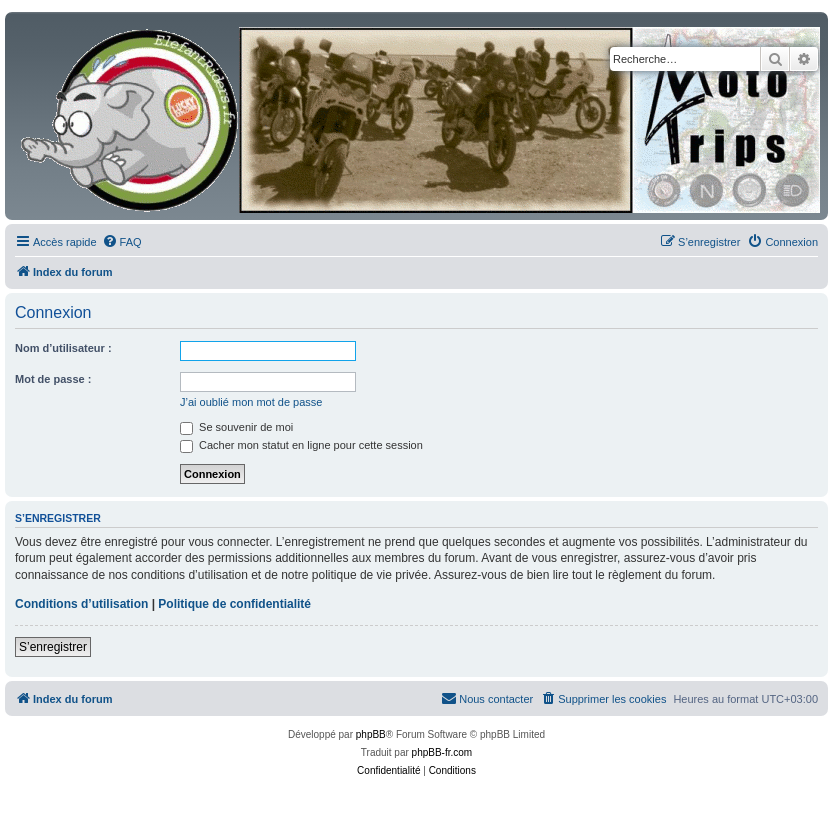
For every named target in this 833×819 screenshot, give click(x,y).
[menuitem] (122, 242)
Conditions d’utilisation (81, 604)
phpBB (371, 734)
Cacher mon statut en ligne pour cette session (301, 445)
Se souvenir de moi (236, 427)
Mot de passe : (53, 379)
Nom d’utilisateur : (63, 348)
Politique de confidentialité (234, 604)
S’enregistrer (53, 647)
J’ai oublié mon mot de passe (251, 402)
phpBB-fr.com (442, 752)
